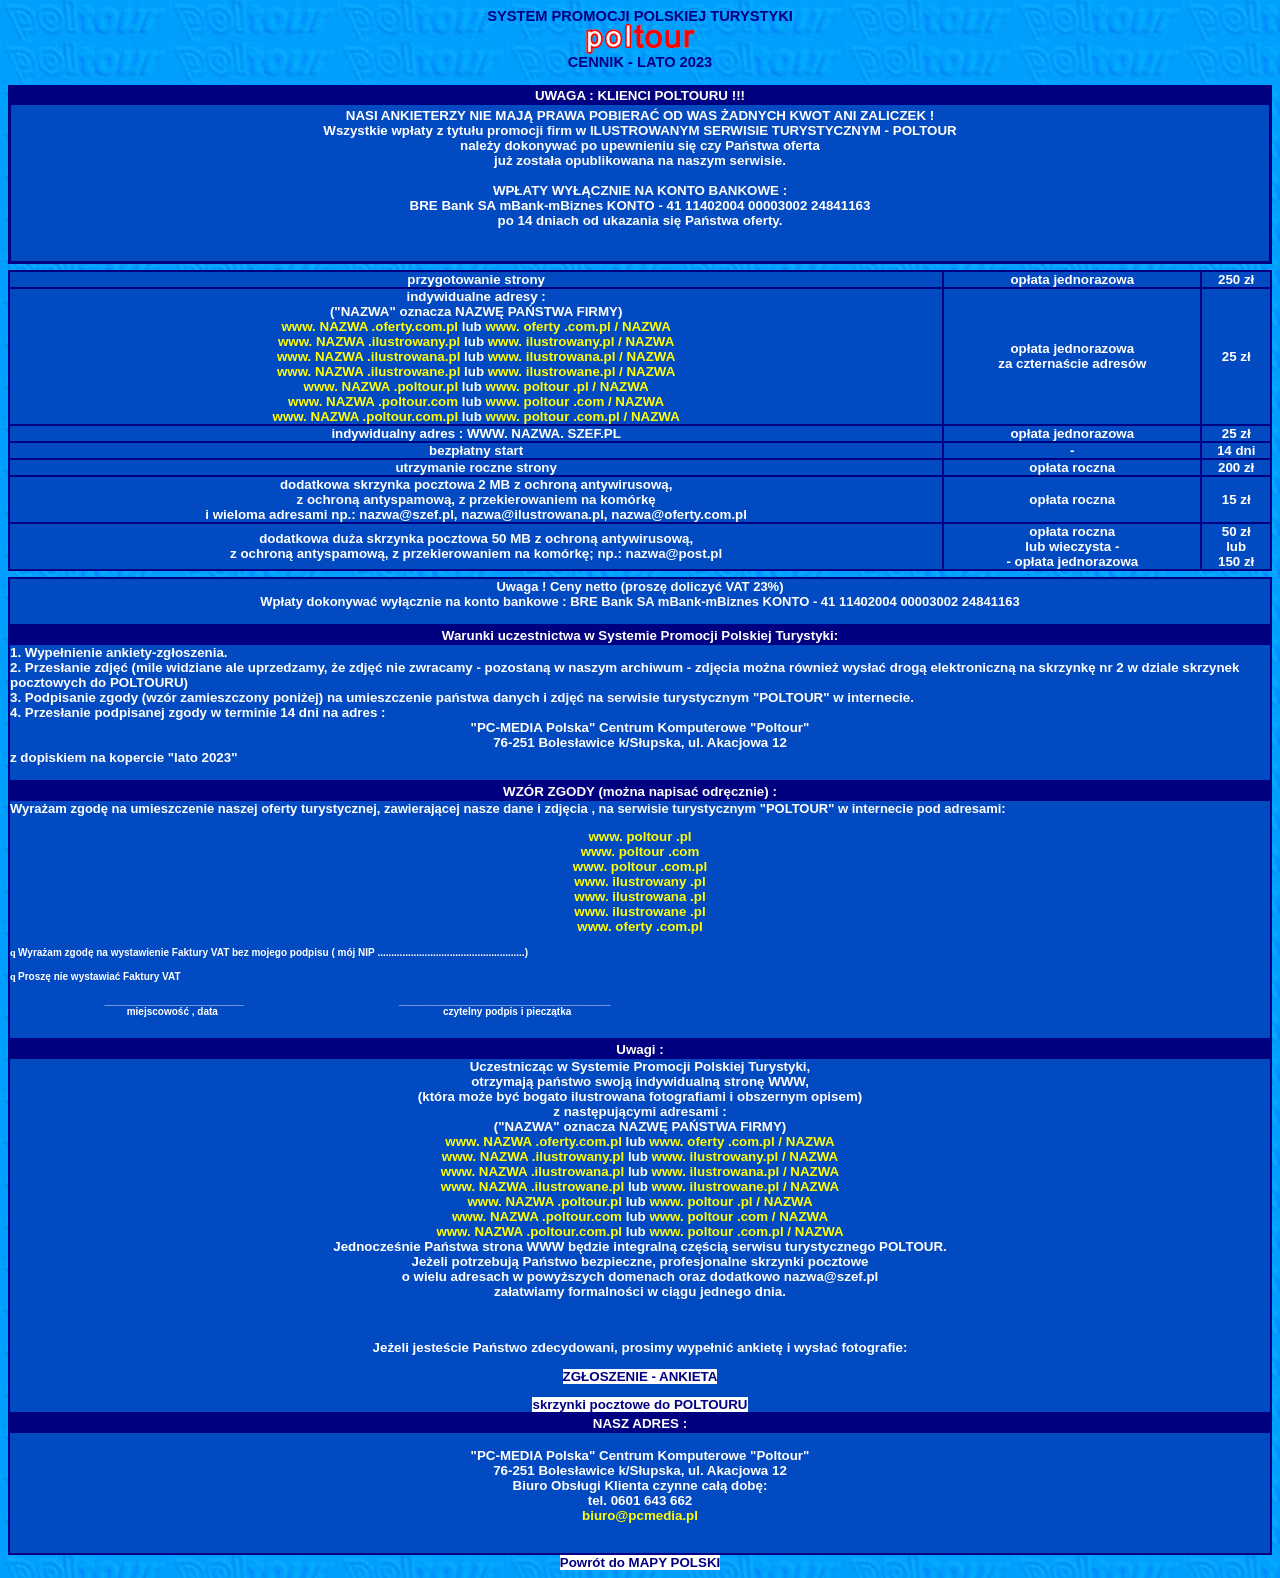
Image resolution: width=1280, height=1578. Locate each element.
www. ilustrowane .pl (639, 911)
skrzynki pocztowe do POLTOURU (639, 1404)
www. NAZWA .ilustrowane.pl (368, 371)
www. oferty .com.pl (639, 926)
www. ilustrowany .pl (639, 881)
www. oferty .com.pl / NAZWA (577, 326)
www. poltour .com (640, 851)
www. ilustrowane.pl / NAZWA (582, 371)
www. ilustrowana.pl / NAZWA (582, 356)
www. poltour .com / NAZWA (575, 401)
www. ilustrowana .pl (639, 896)
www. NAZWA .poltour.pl (381, 386)
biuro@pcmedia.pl (640, 1515)
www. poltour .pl (639, 836)
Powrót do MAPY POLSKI (640, 1562)
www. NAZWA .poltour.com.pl (366, 416)
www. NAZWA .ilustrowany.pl (369, 341)
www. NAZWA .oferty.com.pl (370, 326)
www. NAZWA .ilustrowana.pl (368, 356)
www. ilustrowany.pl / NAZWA (581, 341)
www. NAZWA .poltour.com (373, 401)
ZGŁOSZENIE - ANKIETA (640, 1376)
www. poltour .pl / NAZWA (567, 386)
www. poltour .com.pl (640, 866)
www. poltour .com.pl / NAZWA (583, 416)
